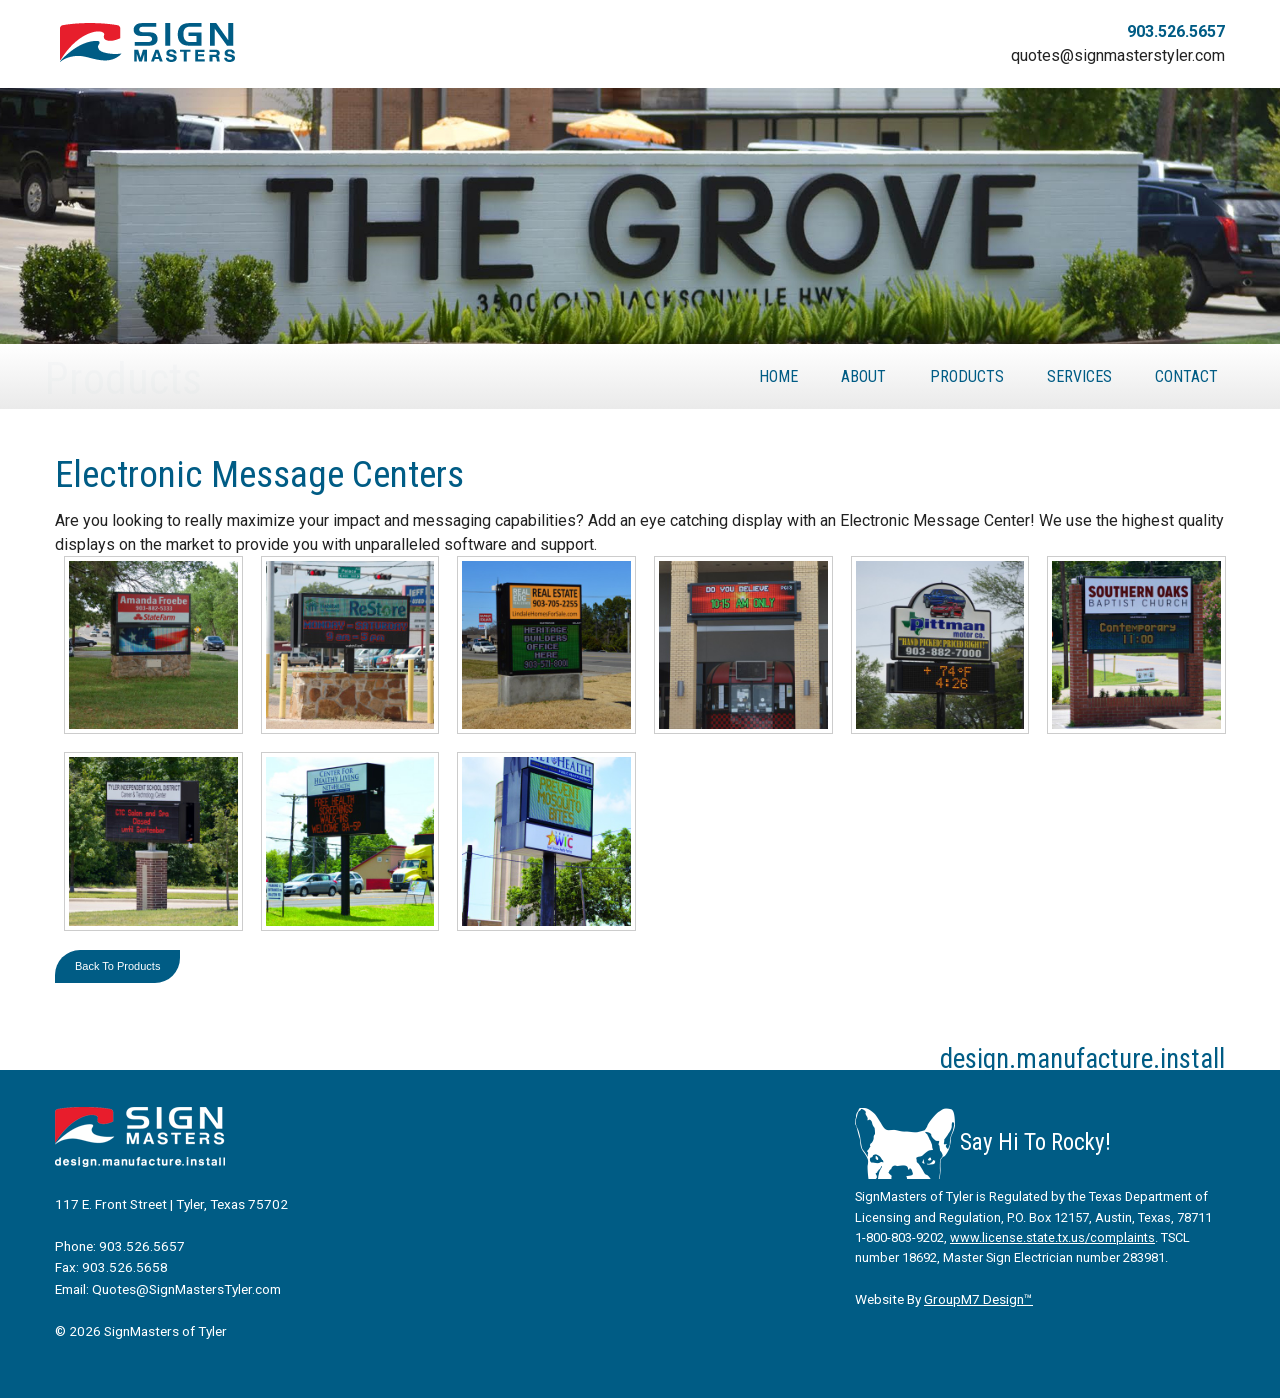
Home (778, 376)
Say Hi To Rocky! (983, 1142)
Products (967, 376)
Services (1079, 376)
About (863, 376)
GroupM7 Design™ (978, 1299)
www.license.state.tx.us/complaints (1052, 1237)
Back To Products (117, 966)
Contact (1186, 376)
